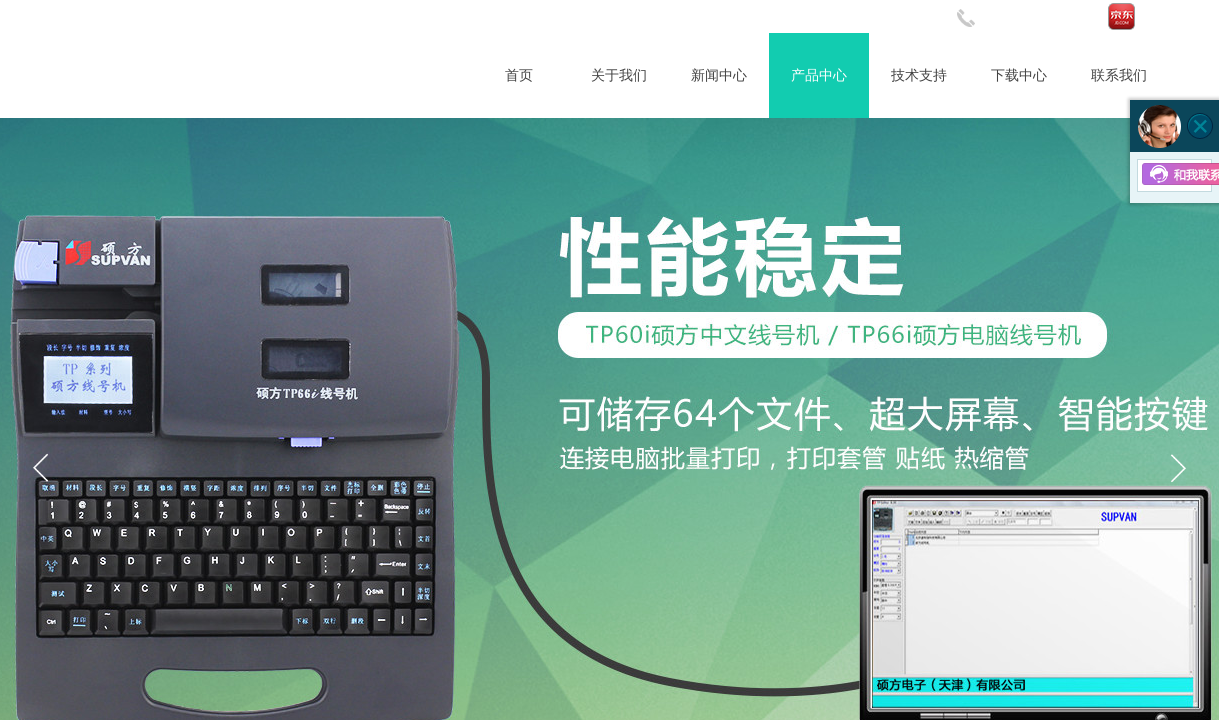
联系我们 (1119, 75)
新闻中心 (719, 75)
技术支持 (919, 75)
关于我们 (619, 75)
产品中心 (819, 75)
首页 (519, 75)
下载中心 (1019, 75)
